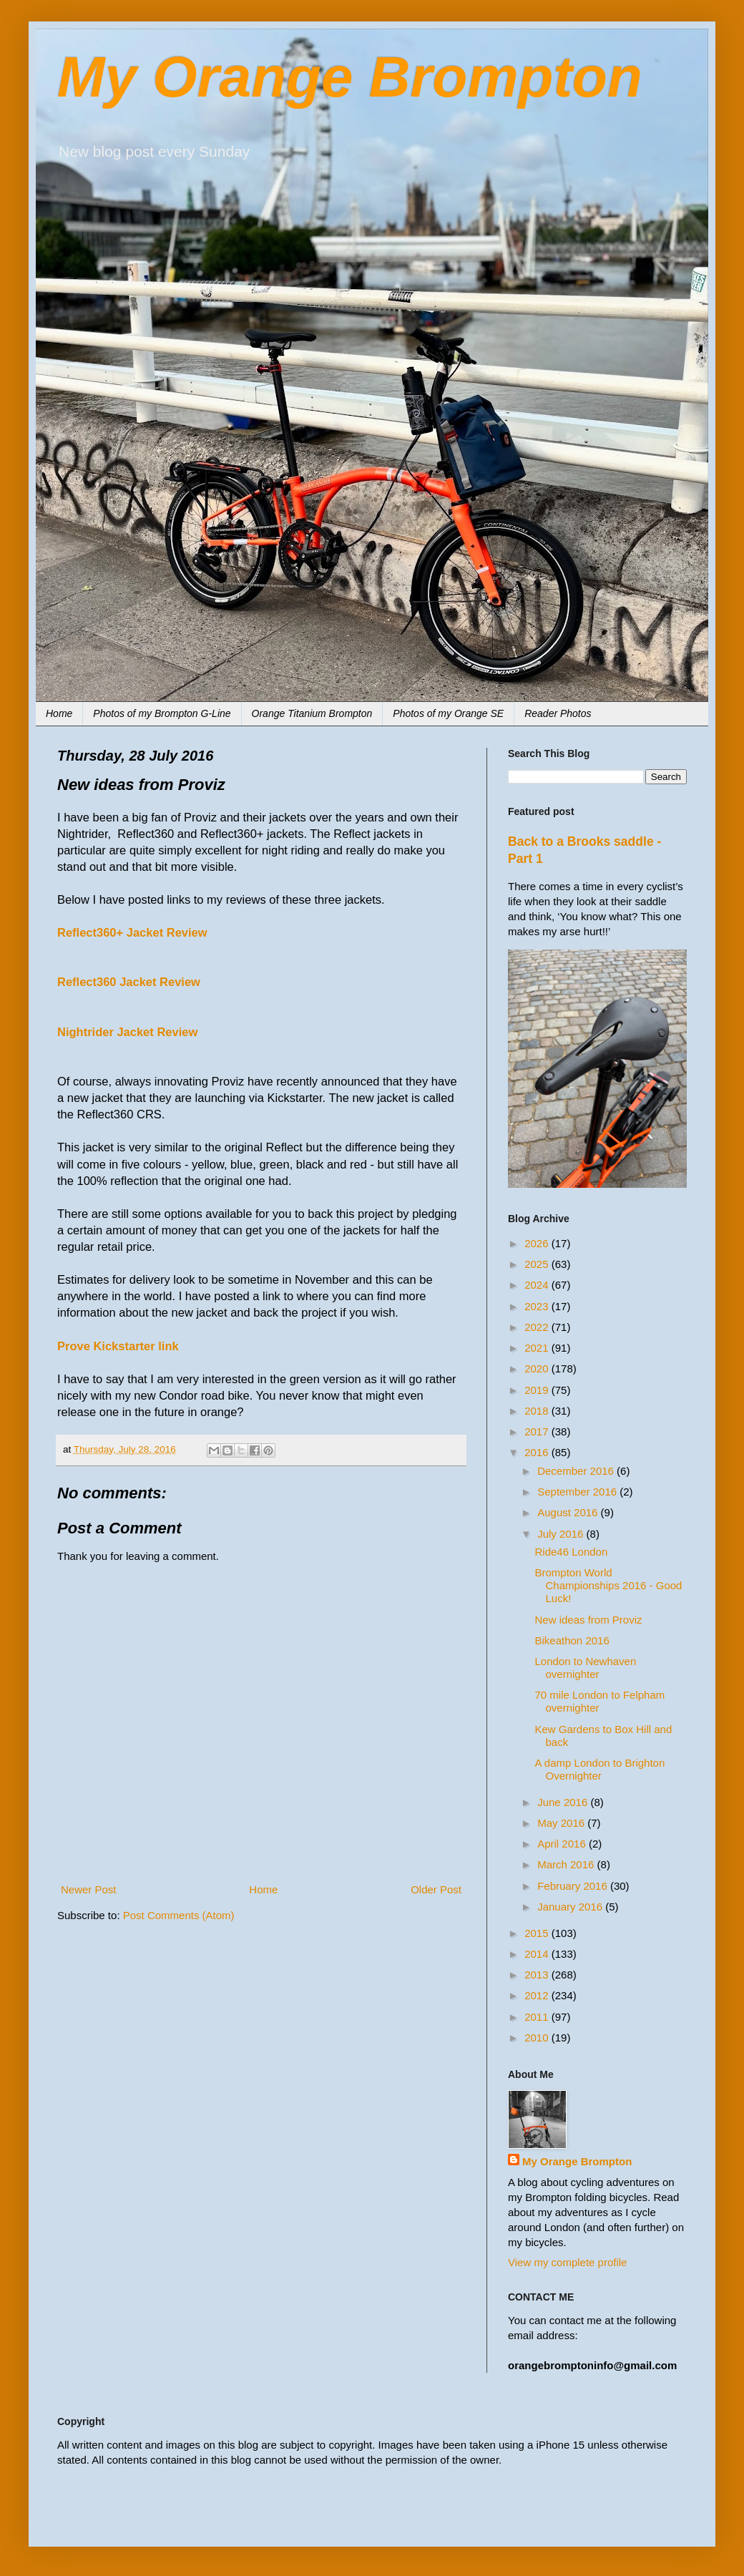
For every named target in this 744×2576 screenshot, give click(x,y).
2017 (538, 1431)
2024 (538, 1285)
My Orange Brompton (349, 77)
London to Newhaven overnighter (586, 1667)
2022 (538, 1327)
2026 (538, 1243)
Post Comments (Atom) (179, 1915)
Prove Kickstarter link (118, 1346)
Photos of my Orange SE (448, 713)
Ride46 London (571, 1552)
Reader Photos (557, 713)
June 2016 (563, 1802)
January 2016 (571, 1907)
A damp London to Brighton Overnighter (600, 1769)
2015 (538, 1933)
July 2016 (561, 1534)
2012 (538, 1995)
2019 (538, 1390)
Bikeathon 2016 (572, 1640)
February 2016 (573, 1886)
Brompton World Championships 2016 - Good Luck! (608, 1585)
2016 (538, 1452)
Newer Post (89, 1889)
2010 (538, 2037)
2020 (538, 1368)
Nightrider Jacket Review (127, 1031)
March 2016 (567, 1864)
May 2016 (562, 1823)
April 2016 (563, 1844)
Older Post (436, 1889)
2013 (538, 1974)
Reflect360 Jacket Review (128, 981)
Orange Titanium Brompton (312, 713)
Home (59, 713)
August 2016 (568, 1512)
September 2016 (578, 1491)
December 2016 (577, 1471)
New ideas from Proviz (588, 1620)
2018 (538, 1411)
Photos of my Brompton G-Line (161, 713)
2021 (538, 1348)
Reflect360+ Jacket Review (132, 932)
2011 (538, 2017)
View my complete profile (567, 2262)
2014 (538, 1954)
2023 (538, 1306)
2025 (538, 1264)
